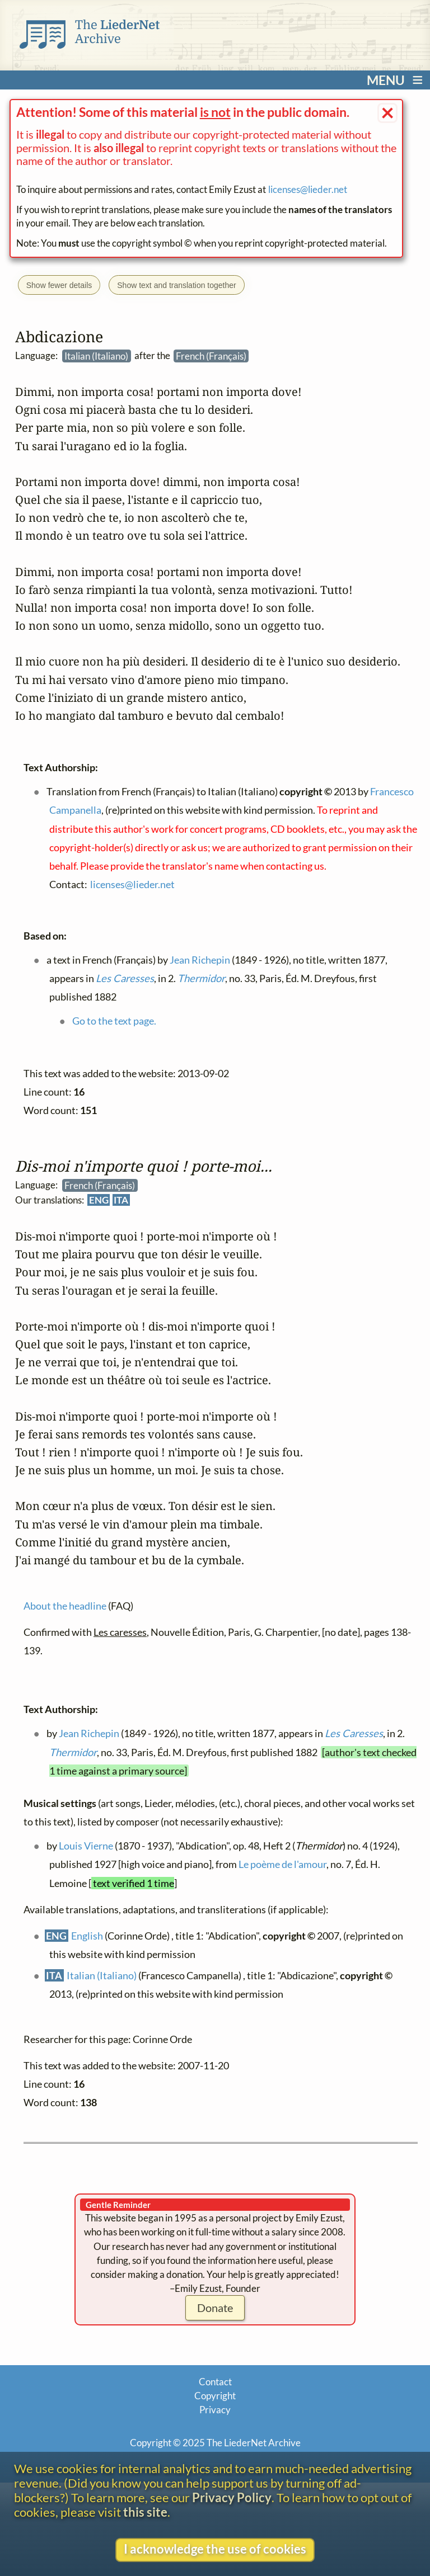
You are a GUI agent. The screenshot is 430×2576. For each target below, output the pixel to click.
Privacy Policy (232, 2497)
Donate (215, 2307)
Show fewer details (59, 285)
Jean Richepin (88, 1734)
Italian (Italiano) (102, 1976)
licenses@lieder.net (307, 189)
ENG (98, 1200)
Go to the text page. (114, 1021)
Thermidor (73, 1752)
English (87, 1935)
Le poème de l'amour (282, 1864)
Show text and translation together (176, 285)
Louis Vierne (85, 1846)
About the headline (65, 1606)
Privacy (215, 2409)
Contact (215, 2382)
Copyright (215, 2396)
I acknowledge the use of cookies (215, 2549)
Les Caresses (353, 1734)
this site (145, 2512)
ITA (121, 1200)
